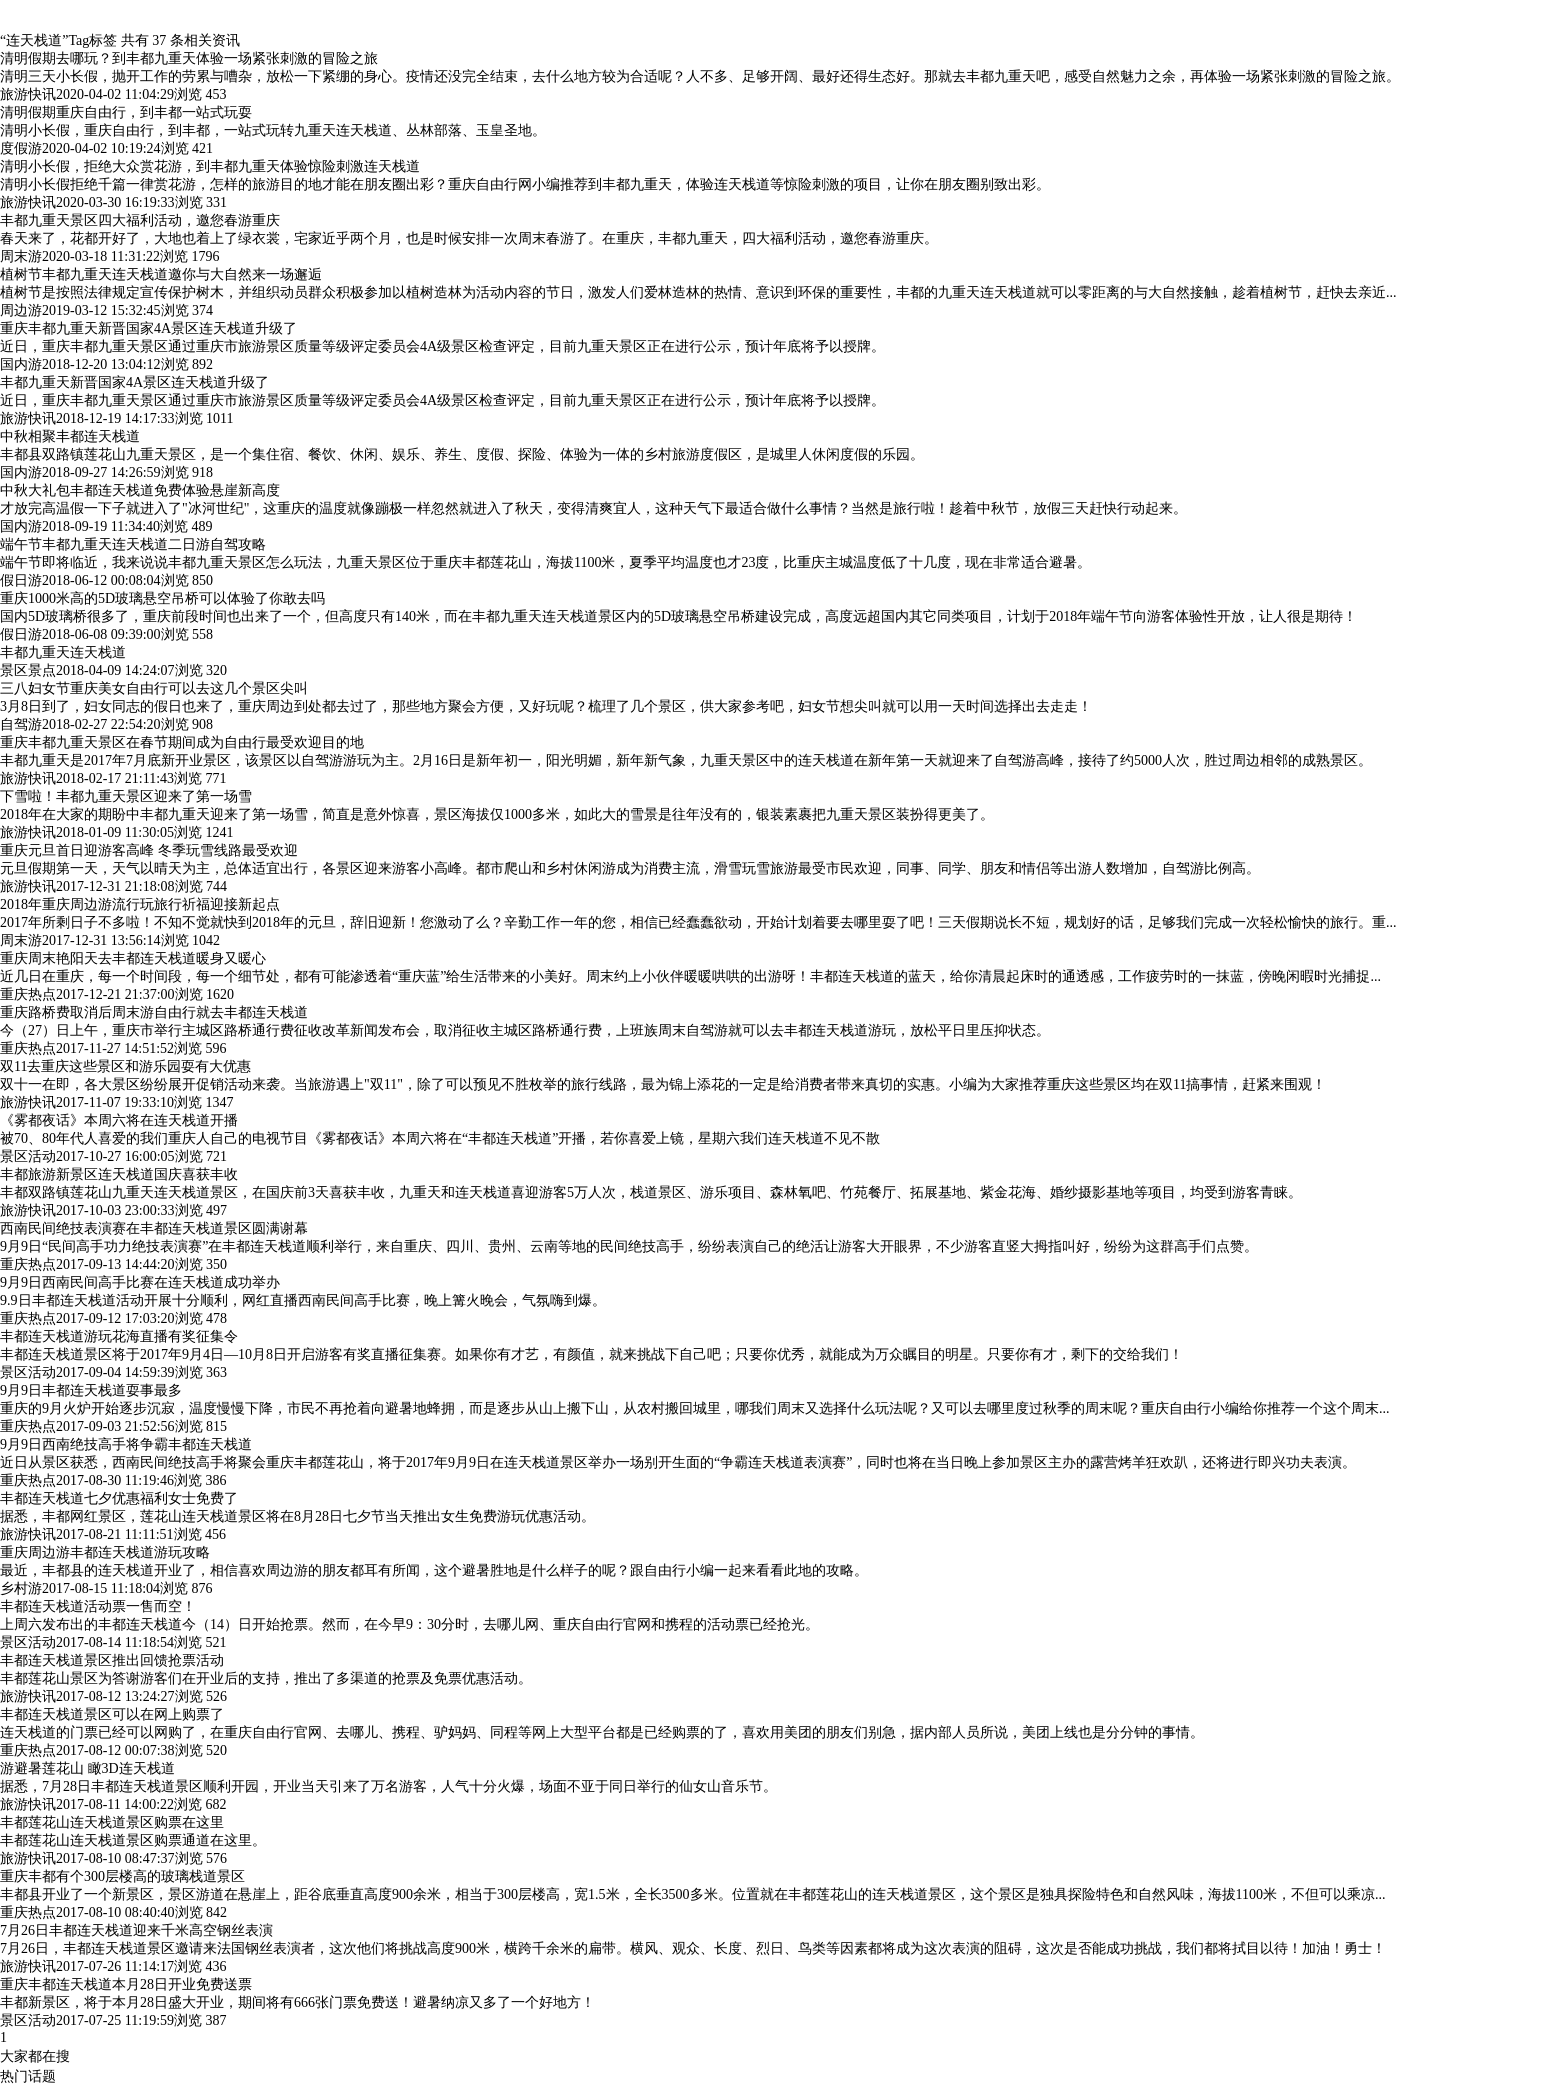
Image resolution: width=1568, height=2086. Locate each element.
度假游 (21, 148)
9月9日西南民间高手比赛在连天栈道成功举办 (140, 1282)
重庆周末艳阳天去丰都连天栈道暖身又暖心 (133, 958)
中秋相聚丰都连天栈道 (70, 436)
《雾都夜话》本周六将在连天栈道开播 (119, 1120)
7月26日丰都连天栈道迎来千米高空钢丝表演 (136, 1930)
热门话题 (28, 2076)
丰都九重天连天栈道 (63, 652)
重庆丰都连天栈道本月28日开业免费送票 (126, 1984)
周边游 (21, 310)
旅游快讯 (28, 94)
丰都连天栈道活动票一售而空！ (98, 1606)
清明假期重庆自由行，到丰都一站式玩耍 (126, 112)
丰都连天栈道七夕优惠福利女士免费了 (119, 1498)
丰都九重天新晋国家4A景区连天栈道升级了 (134, 382)
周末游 (21, 256)
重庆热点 (28, 994)
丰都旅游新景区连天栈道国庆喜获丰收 (119, 1174)
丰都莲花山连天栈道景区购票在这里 (112, 1822)
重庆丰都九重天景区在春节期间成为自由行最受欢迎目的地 (182, 742)
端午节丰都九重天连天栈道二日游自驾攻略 (133, 544)
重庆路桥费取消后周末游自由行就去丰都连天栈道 (154, 1012)
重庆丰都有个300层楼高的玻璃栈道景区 (122, 1876)
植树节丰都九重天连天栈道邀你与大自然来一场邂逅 (161, 274)
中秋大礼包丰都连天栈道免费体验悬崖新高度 (140, 490)
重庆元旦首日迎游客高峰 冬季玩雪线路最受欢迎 (149, 850)
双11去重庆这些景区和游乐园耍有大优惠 (125, 1066)
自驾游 (21, 724)
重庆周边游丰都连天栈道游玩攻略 (105, 1552)
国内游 (21, 364)
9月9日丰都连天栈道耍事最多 (91, 1390)
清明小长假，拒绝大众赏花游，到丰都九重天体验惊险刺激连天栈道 (210, 166)
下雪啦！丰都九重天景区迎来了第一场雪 (126, 796)
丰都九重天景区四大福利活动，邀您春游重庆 (140, 220)
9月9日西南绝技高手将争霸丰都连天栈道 (126, 1444)
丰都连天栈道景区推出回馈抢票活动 (112, 1660)
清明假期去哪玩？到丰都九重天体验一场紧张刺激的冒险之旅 (189, 58)
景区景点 (28, 670)
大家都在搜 (35, 2056)
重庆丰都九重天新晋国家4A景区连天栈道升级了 (148, 328)
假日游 (21, 580)
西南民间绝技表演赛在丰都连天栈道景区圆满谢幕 (154, 1228)
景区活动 (28, 1156)
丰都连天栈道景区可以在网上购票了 (112, 1714)
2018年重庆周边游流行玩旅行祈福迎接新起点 (140, 904)
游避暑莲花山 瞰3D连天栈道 (87, 1768)
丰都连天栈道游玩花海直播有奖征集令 (119, 1336)
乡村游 (21, 1588)
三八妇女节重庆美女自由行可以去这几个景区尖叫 (154, 688)
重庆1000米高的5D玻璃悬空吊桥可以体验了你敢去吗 (162, 598)
